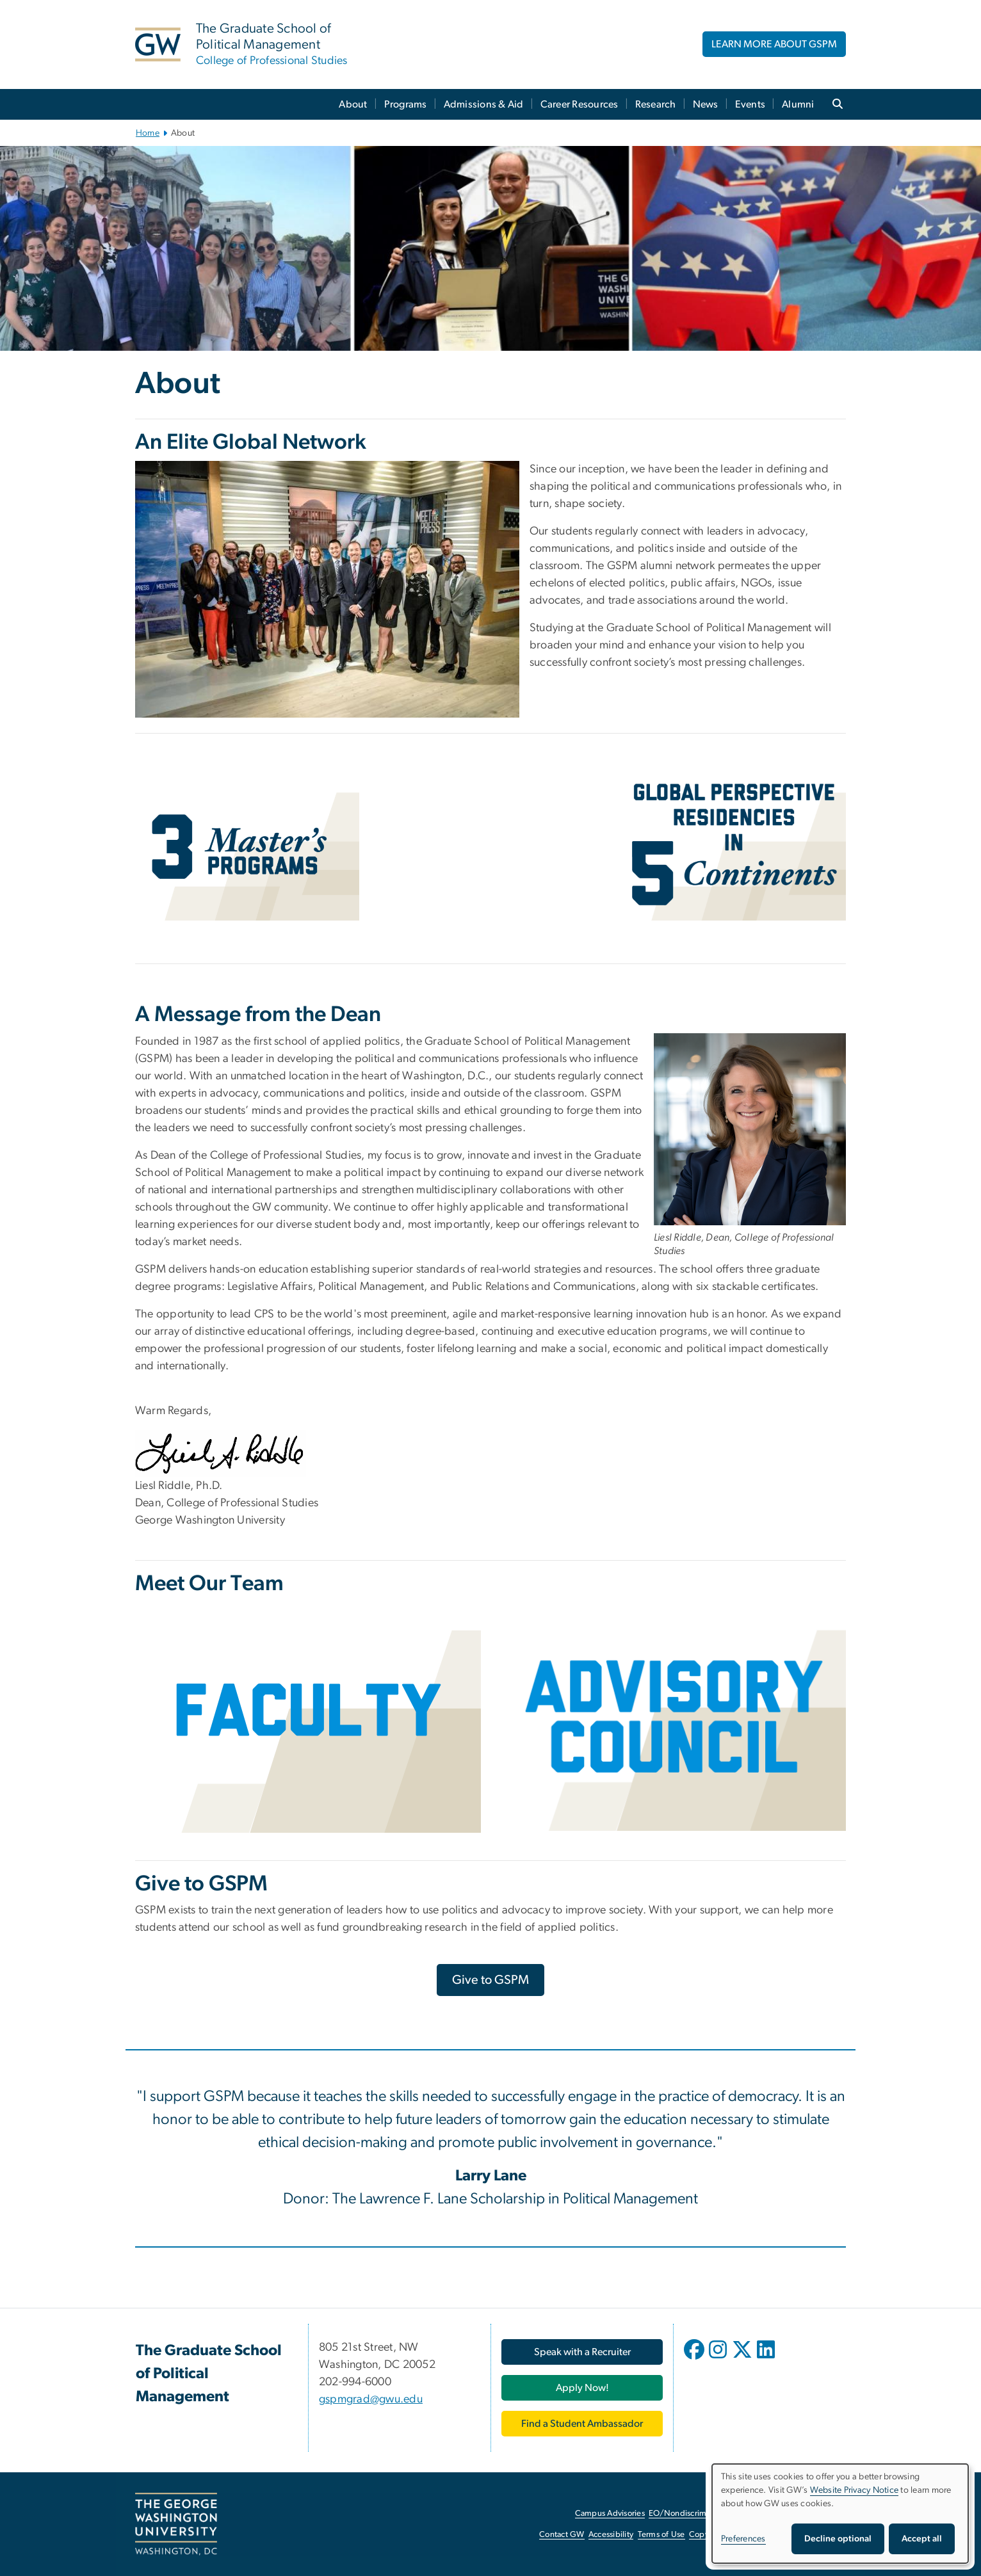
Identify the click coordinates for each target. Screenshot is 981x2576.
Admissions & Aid (484, 104)
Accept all (922, 2538)
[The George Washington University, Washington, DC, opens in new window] (176, 2524)
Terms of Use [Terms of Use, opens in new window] (661, 2535)
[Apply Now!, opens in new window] (582, 2388)
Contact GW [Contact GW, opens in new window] (562, 2535)
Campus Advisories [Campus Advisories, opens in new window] (610, 2513)
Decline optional (838, 2538)
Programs (405, 104)
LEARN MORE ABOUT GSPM (774, 44)
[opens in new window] (695, 2359)
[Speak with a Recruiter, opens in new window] (582, 2352)
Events (750, 104)
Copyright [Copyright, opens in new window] (707, 2535)
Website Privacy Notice (854, 2490)
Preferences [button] (743, 2538)
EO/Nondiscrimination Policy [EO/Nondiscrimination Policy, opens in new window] (702, 2513)
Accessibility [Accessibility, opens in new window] (610, 2535)
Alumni (798, 104)
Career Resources (579, 104)
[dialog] (840, 2513)
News (705, 104)
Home (147, 133)
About (353, 104)
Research (655, 104)
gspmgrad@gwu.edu (371, 2399)
